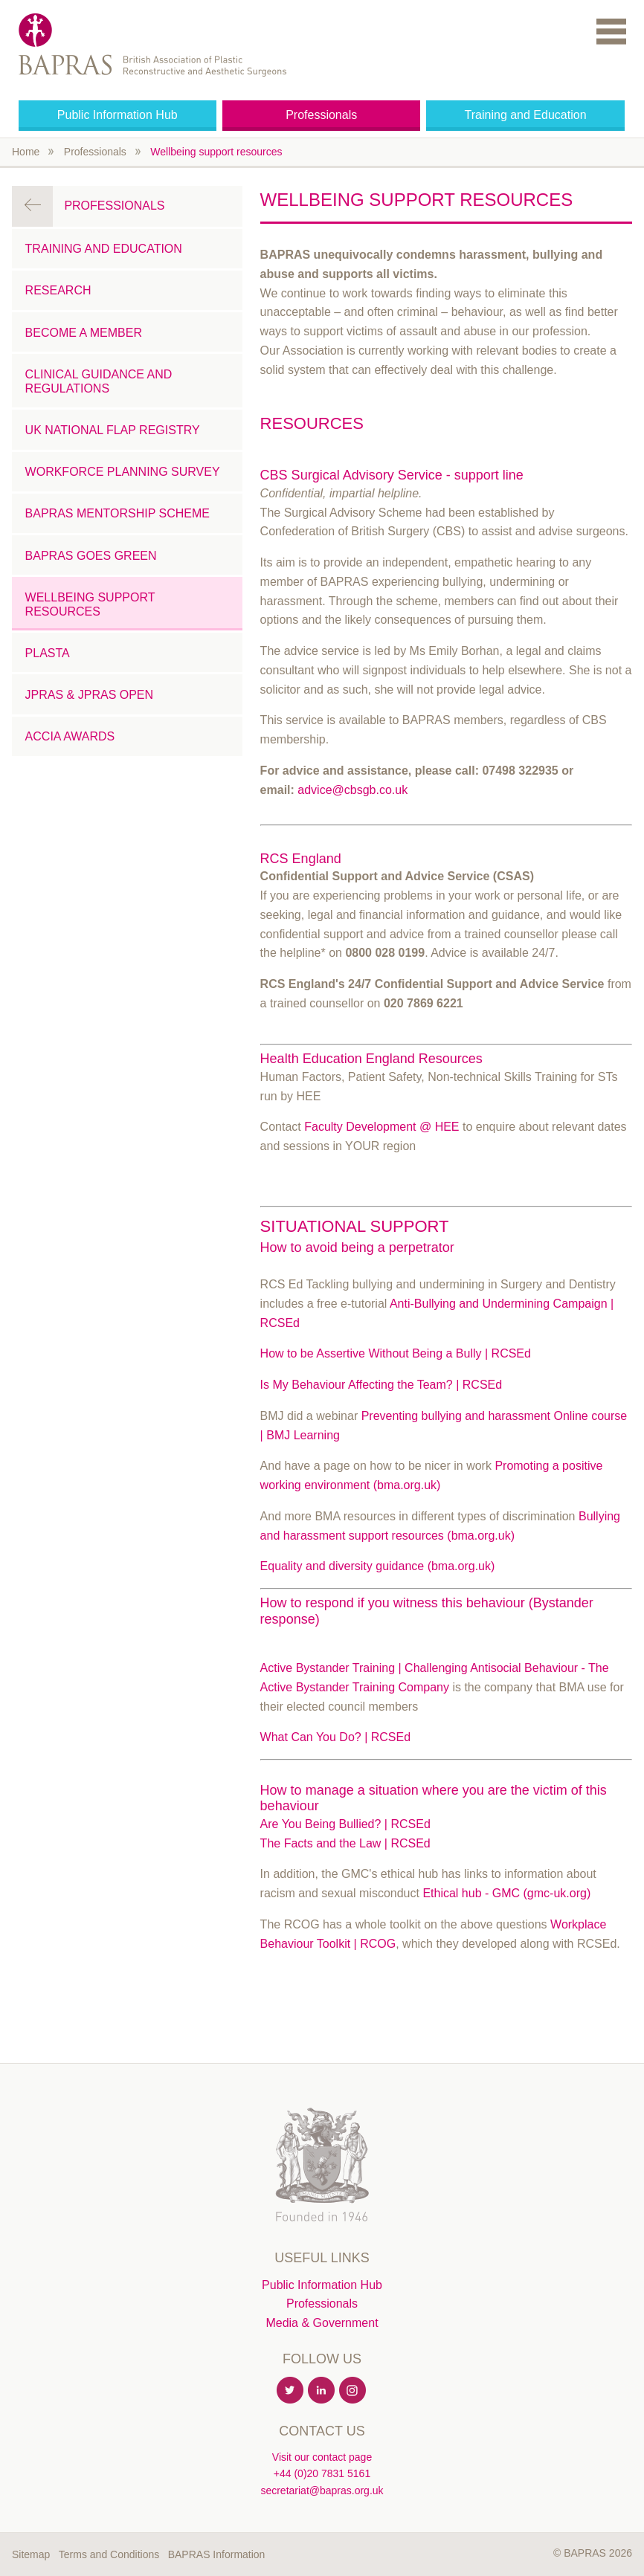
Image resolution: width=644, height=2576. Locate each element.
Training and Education (526, 115)
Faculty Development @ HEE (381, 1126)
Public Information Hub (117, 115)
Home (25, 152)
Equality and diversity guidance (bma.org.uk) (377, 1566)
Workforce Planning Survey (122, 471)
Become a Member (83, 332)
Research (58, 290)
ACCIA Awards (70, 736)
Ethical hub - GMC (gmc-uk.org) (506, 1893)
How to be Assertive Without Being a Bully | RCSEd (395, 1353)
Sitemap (31, 2554)
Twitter (291, 2391)
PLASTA (47, 653)
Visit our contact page (322, 2457)
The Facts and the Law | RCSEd (345, 1843)
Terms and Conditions (109, 2554)
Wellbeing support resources (216, 152)
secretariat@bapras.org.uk (321, 2490)
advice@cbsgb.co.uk (352, 790)
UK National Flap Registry (112, 430)
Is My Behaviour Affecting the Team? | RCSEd (381, 1384)
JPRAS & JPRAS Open (89, 694)
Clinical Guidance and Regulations (99, 381)
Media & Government (321, 2323)
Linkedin (322, 2391)
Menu (611, 31)
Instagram (353, 2391)
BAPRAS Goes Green (91, 555)
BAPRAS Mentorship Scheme (117, 513)
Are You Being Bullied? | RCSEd (345, 1824)
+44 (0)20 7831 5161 (322, 2473)
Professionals (321, 115)
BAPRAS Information (216, 2554)
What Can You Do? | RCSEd (335, 1737)
